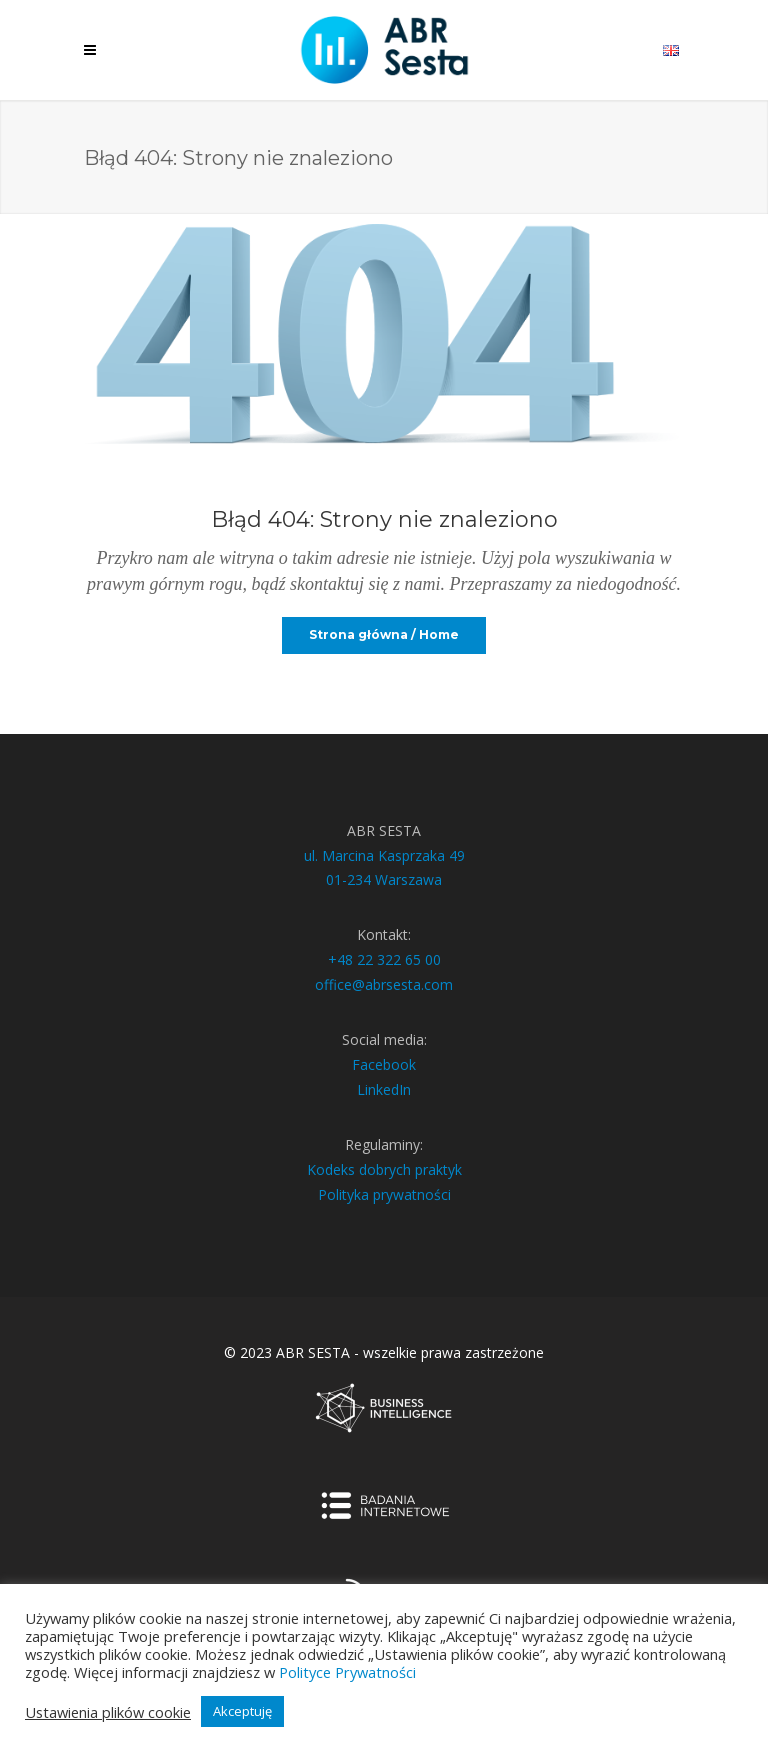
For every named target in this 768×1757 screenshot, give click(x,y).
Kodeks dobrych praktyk (384, 1169)
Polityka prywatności (384, 1194)
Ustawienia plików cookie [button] (108, 1712)
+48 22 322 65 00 (384, 959)
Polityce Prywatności (347, 1672)
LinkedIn (384, 1089)
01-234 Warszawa (384, 879)
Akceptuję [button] (242, 1711)
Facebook (384, 1064)
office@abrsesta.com (384, 984)
